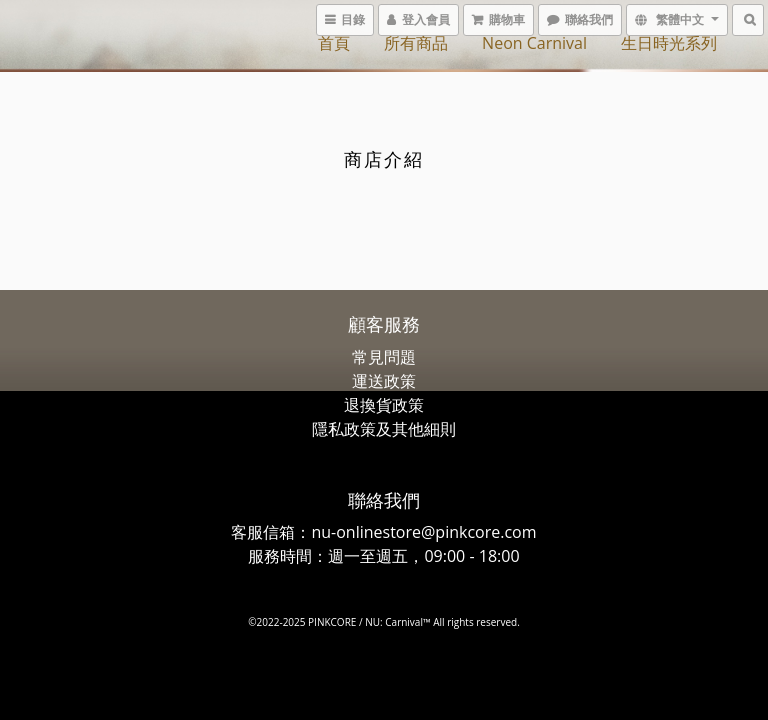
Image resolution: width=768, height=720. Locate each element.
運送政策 (384, 381)
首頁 (334, 43)
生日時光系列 (669, 43)
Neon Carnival (534, 43)
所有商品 (416, 43)
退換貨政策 (384, 405)
